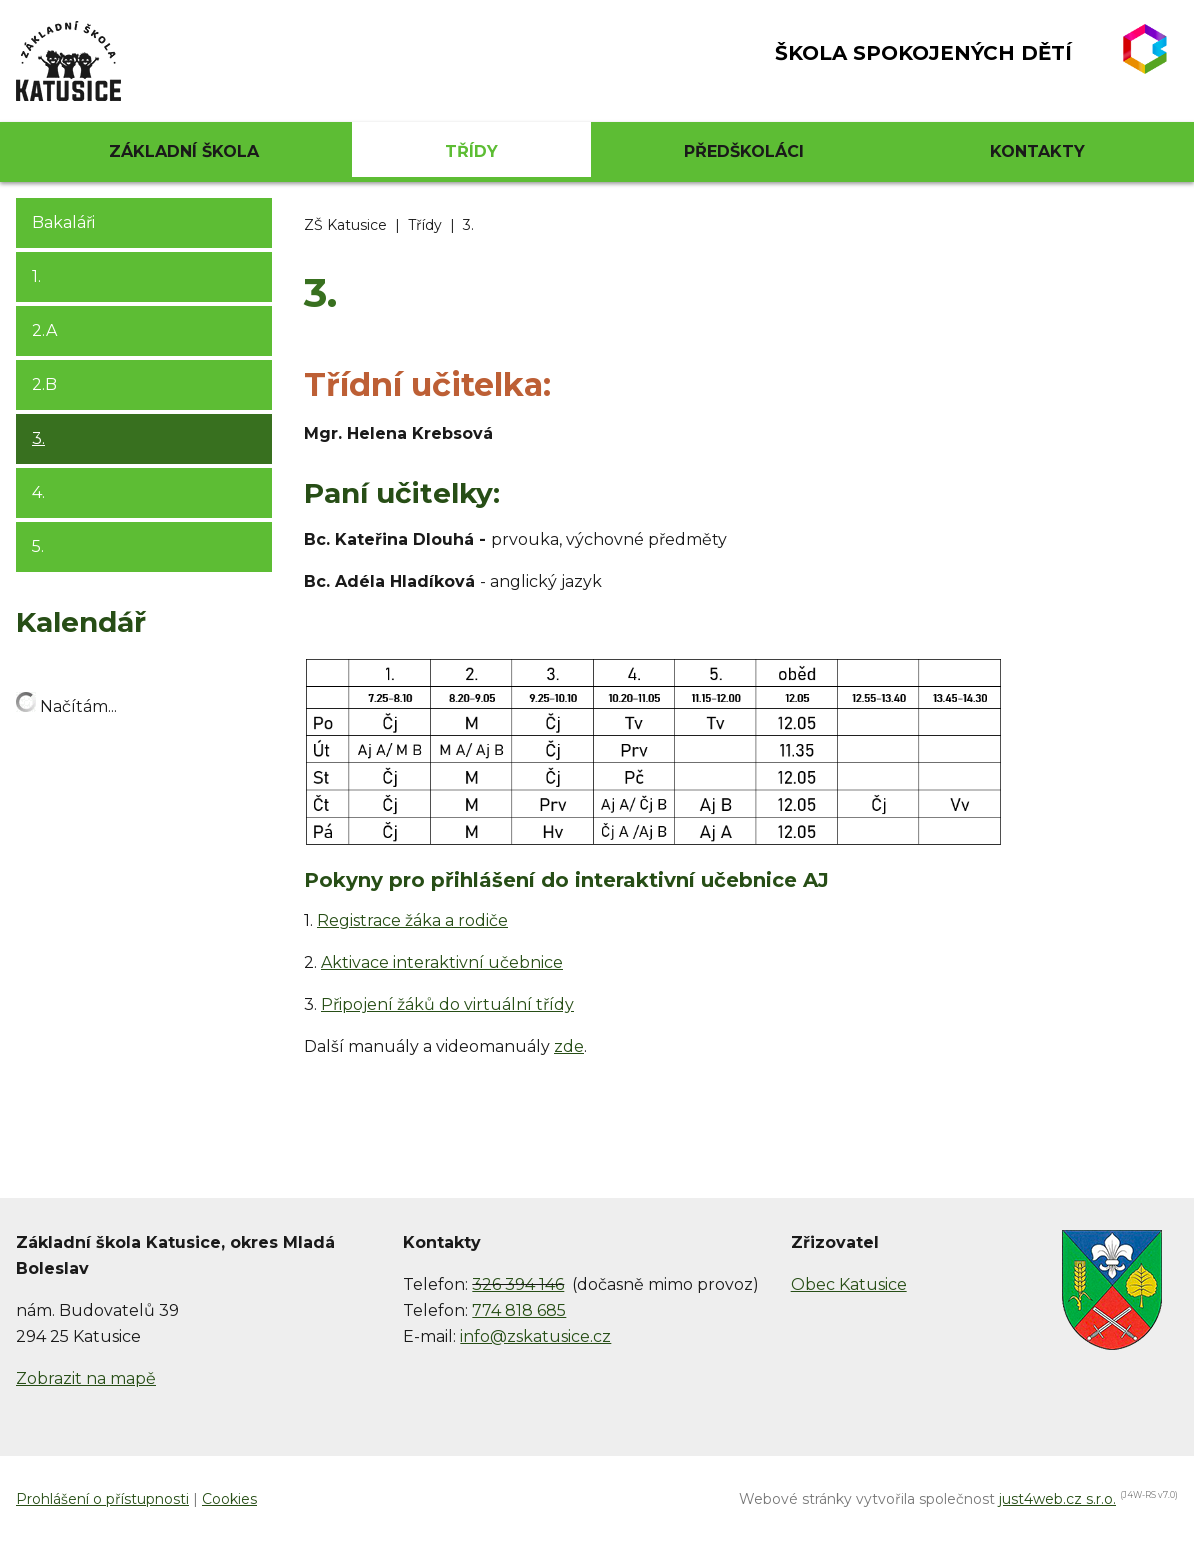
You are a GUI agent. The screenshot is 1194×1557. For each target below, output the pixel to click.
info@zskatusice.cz (535, 1336)
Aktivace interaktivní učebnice (442, 962)
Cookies (229, 1499)
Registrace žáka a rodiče (412, 920)
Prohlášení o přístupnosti (102, 1499)
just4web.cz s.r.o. (1057, 1499)
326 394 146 (518, 1284)
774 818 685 (519, 1310)
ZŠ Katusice (345, 225)
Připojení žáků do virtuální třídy (447, 1004)
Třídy (425, 225)
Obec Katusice (849, 1284)
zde (569, 1046)
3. (468, 225)
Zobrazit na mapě (86, 1378)
